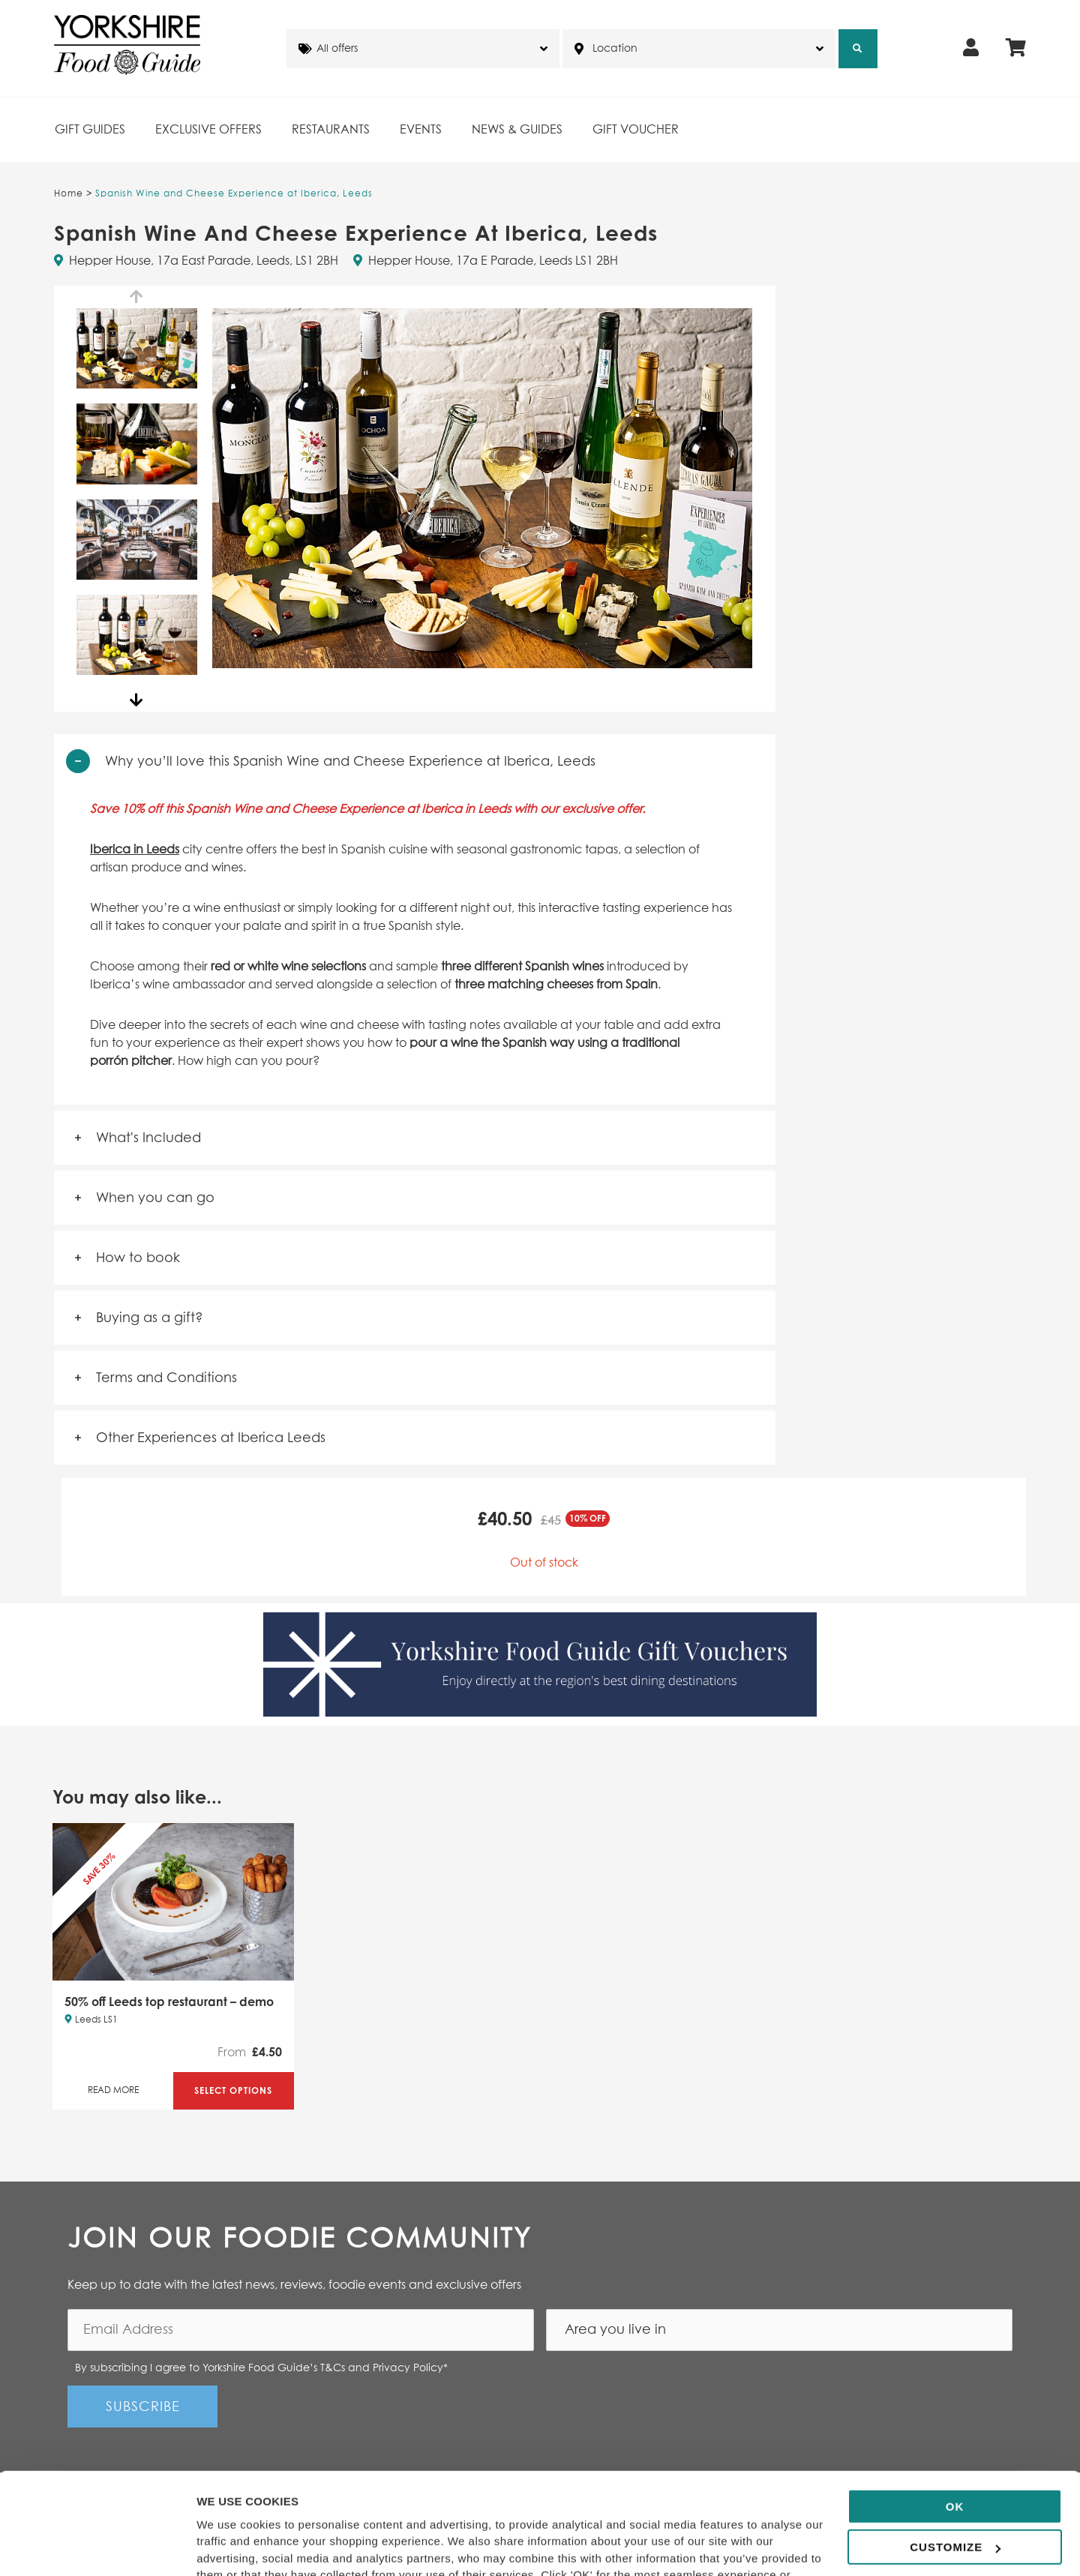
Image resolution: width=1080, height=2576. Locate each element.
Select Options (233, 2090)
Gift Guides (90, 130)
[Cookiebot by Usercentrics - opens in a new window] (97, 2547)
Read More (113, 2090)
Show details (231, 2546)
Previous (137, 296)
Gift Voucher (635, 130)
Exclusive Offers (208, 130)
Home (68, 194)
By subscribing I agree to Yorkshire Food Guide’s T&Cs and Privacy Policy (261, 2368)
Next (137, 700)
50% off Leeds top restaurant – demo (169, 2001)
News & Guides (517, 130)
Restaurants (331, 130)
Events (421, 130)
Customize (955, 2461)
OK (955, 2419)
